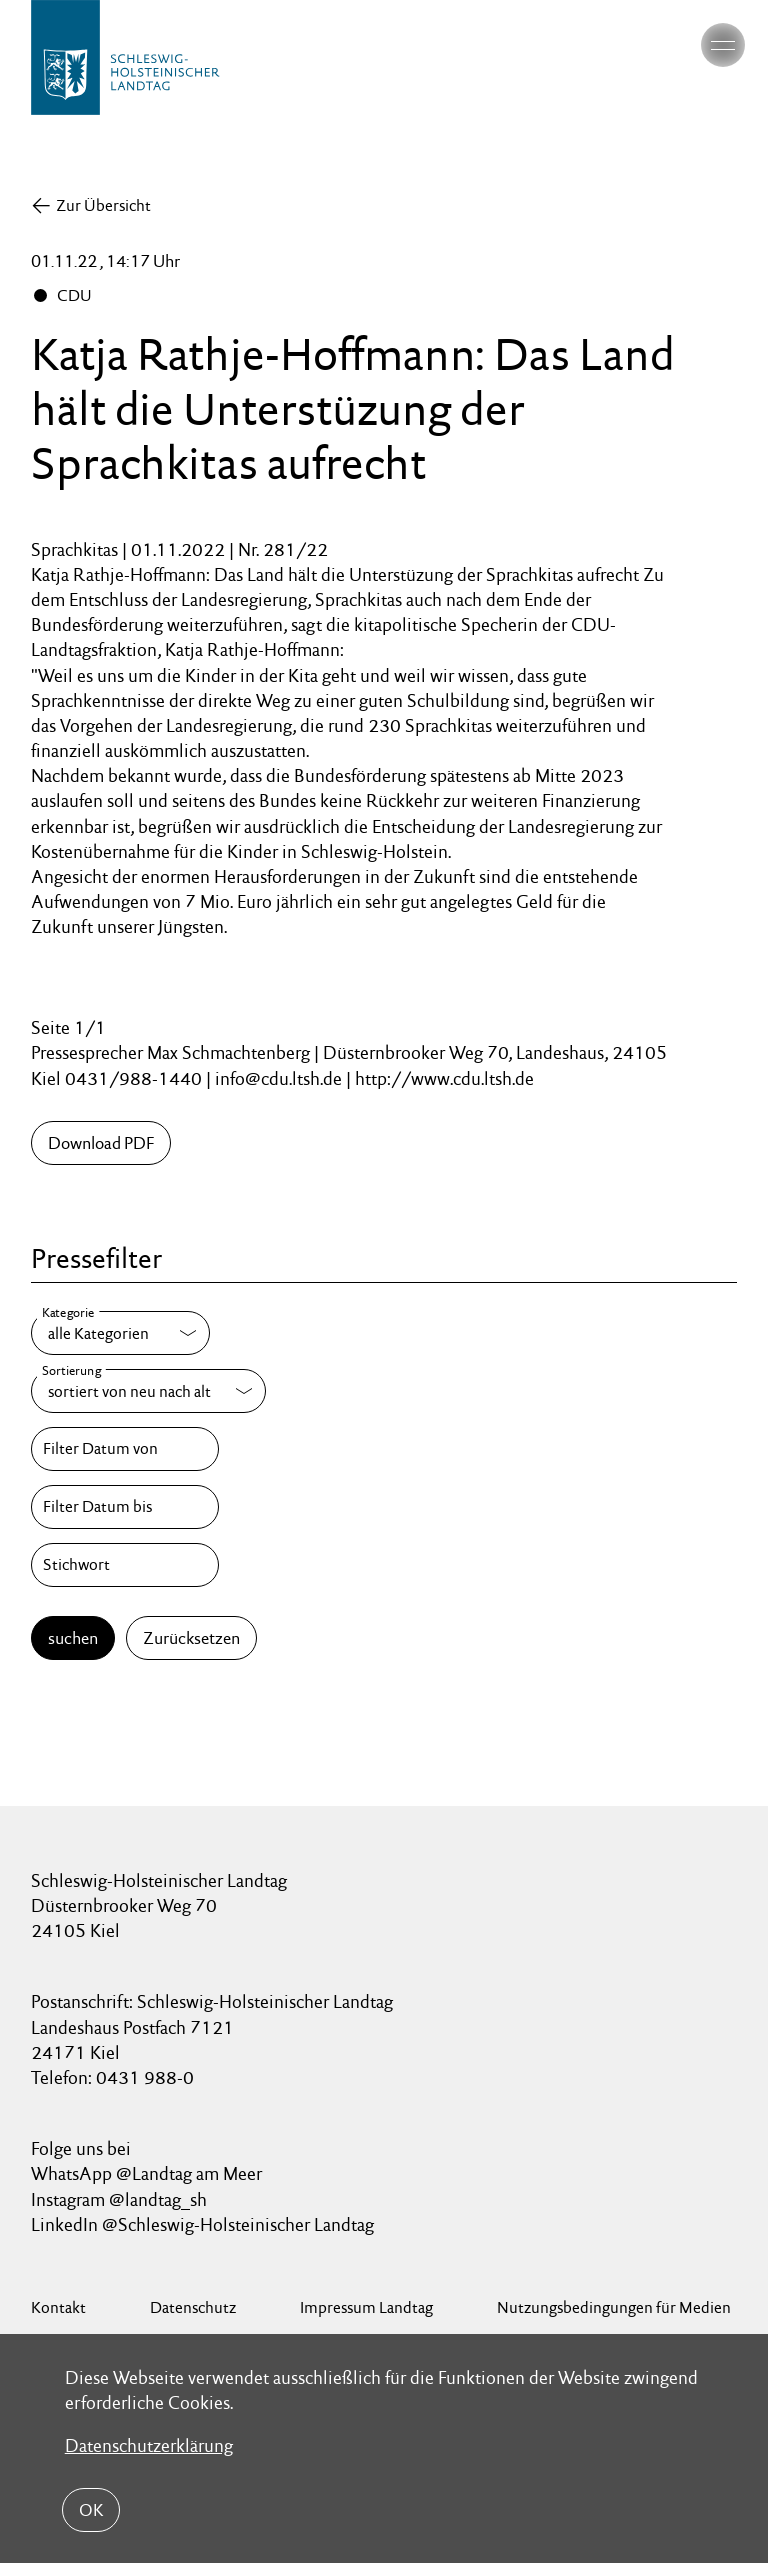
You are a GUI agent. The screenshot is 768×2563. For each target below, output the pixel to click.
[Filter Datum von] (125, 1449)
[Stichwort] (125, 1565)
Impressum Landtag (366, 2307)
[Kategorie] (120, 1333)
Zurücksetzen (191, 1638)
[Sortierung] (148, 1391)
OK (91, 2510)
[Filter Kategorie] (120, 1333)
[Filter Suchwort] (125, 1565)
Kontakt (58, 2307)
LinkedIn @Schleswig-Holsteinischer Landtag (202, 2224)
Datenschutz (193, 2307)
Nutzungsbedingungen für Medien (614, 2307)
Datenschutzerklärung (149, 2444)
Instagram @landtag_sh (121, 2199)
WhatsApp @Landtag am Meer (146, 2173)
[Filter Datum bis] (125, 1507)
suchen (73, 1638)
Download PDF (101, 1143)
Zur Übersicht (103, 205)
